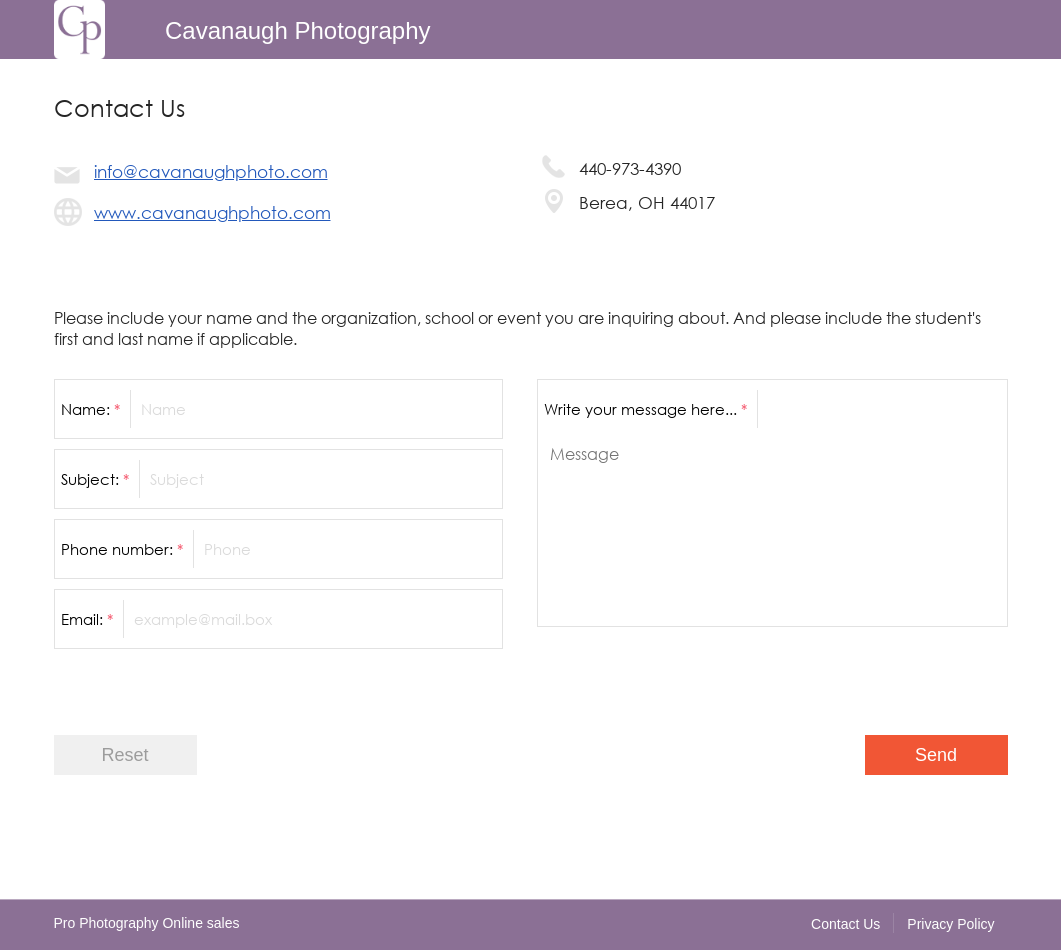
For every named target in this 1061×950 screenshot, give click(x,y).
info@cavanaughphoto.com (211, 171)
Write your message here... (645, 409)
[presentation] (856, 676)
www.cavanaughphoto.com (212, 212)
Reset (124, 755)
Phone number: (122, 549)
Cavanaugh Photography (298, 30)
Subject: (95, 479)
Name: (90, 409)
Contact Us (845, 924)
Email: (87, 619)
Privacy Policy (950, 924)
